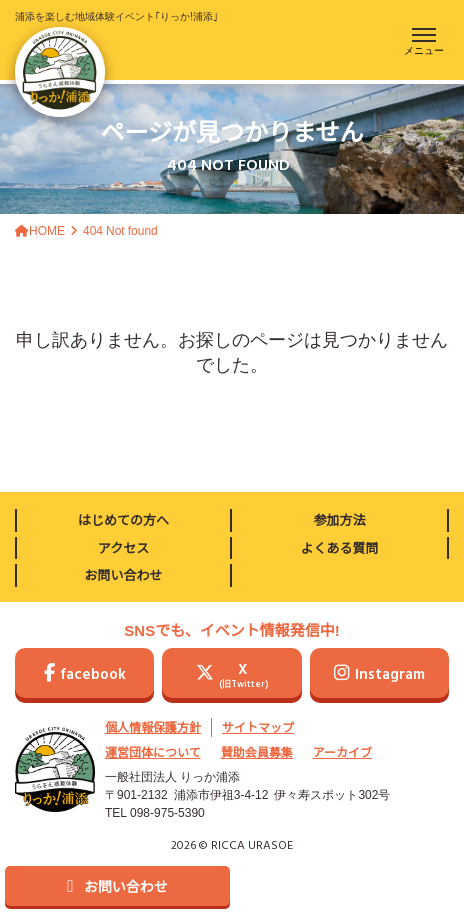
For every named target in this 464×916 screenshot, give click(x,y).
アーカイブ (342, 751)
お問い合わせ (123, 574)
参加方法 (339, 519)
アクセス (123, 547)
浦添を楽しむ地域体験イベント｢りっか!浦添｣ (116, 62)
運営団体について (153, 751)
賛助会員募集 (257, 751)
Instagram (379, 675)
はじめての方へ (123, 519)
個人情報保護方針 (153, 726)
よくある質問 (339, 547)
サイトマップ (258, 726)
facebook (85, 675)
